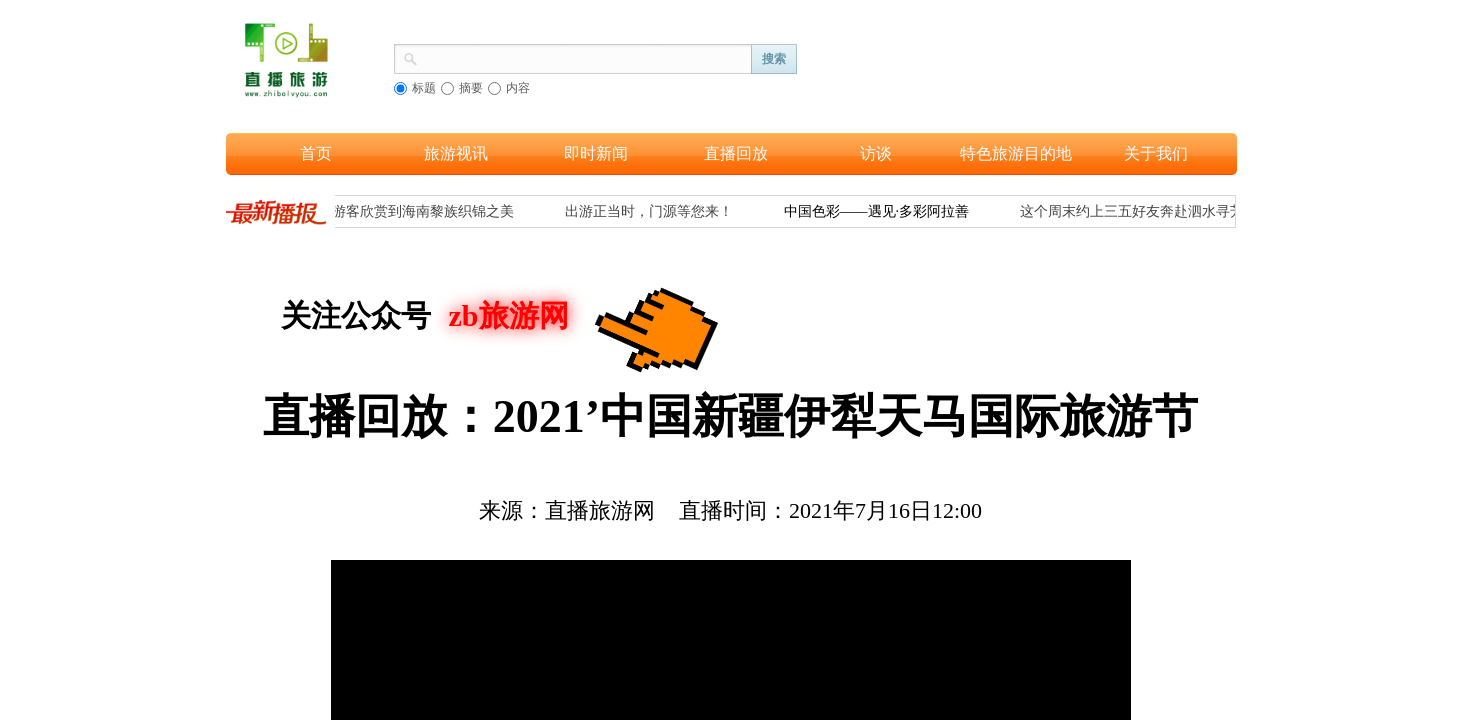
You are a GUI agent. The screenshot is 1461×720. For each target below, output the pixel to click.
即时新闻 (596, 153)
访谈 (876, 153)
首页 (316, 153)
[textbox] (585, 57)
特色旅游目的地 (1016, 153)
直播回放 (736, 153)
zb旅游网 (509, 315)
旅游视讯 (456, 153)
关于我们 (1156, 153)
